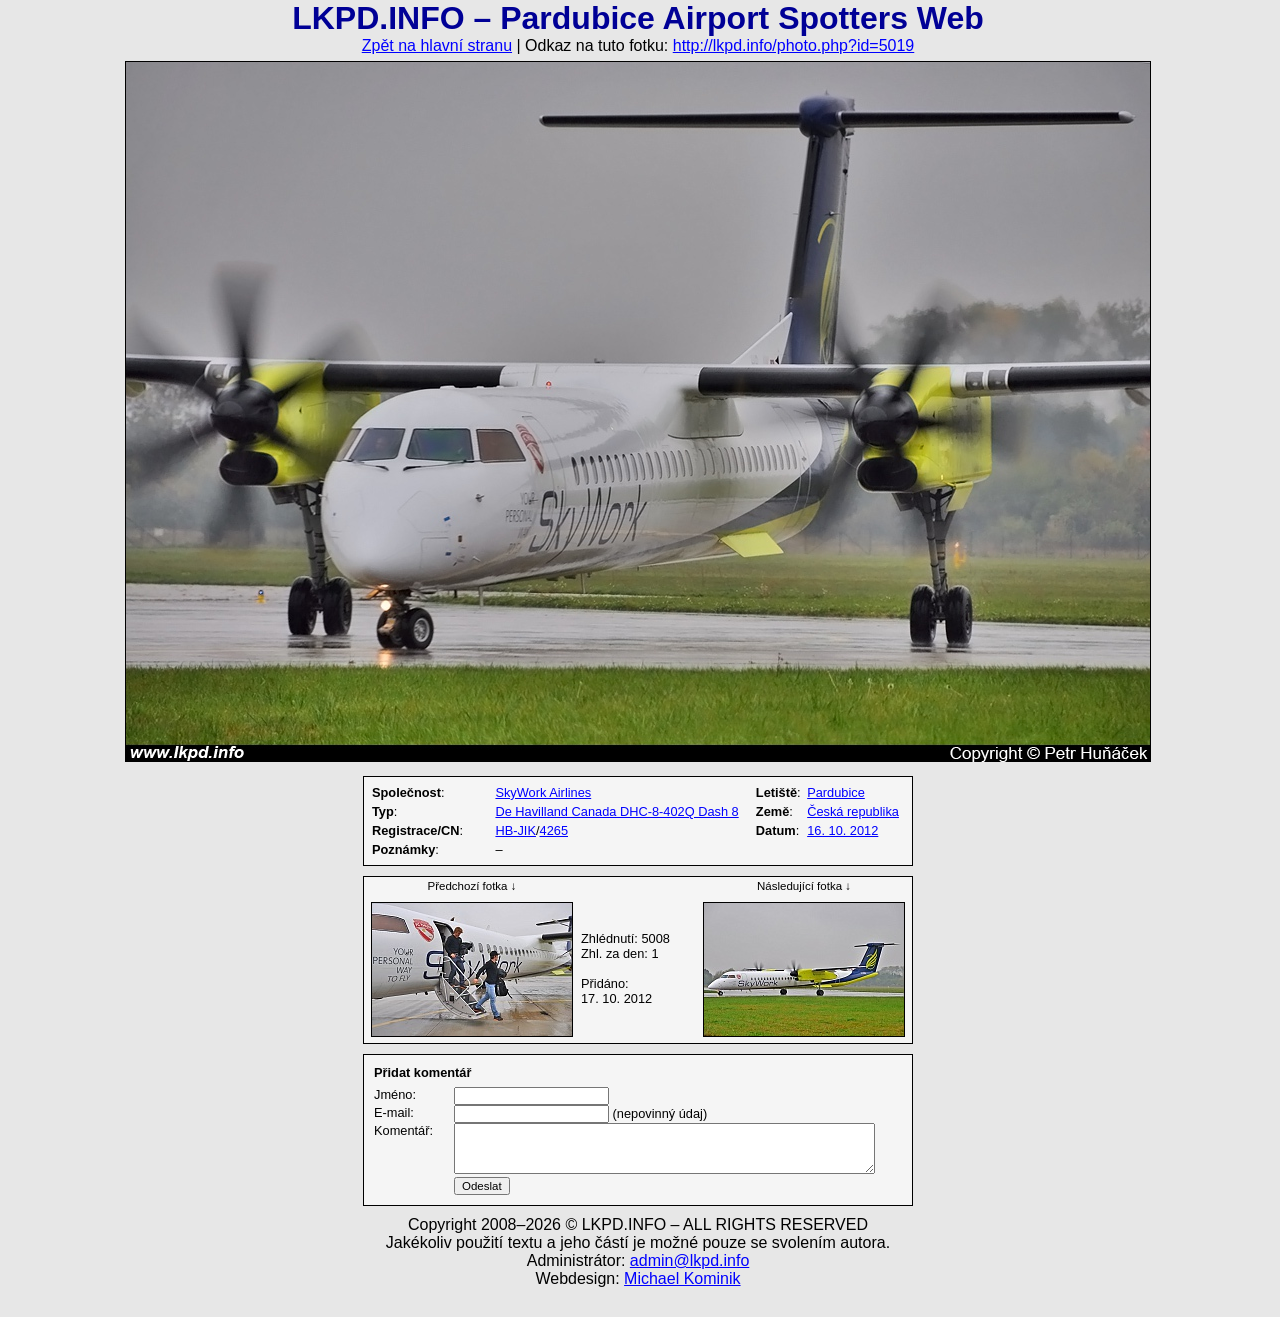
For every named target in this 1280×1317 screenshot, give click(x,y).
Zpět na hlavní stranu (437, 45)
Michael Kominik (682, 1302)
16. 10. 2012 (842, 830)
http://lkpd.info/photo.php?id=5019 (794, 45)
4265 (554, 830)
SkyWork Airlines (543, 792)
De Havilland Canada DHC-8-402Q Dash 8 (616, 811)
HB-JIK (515, 830)
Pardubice (836, 792)
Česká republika (853, 811)
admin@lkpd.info (689, 1284)
